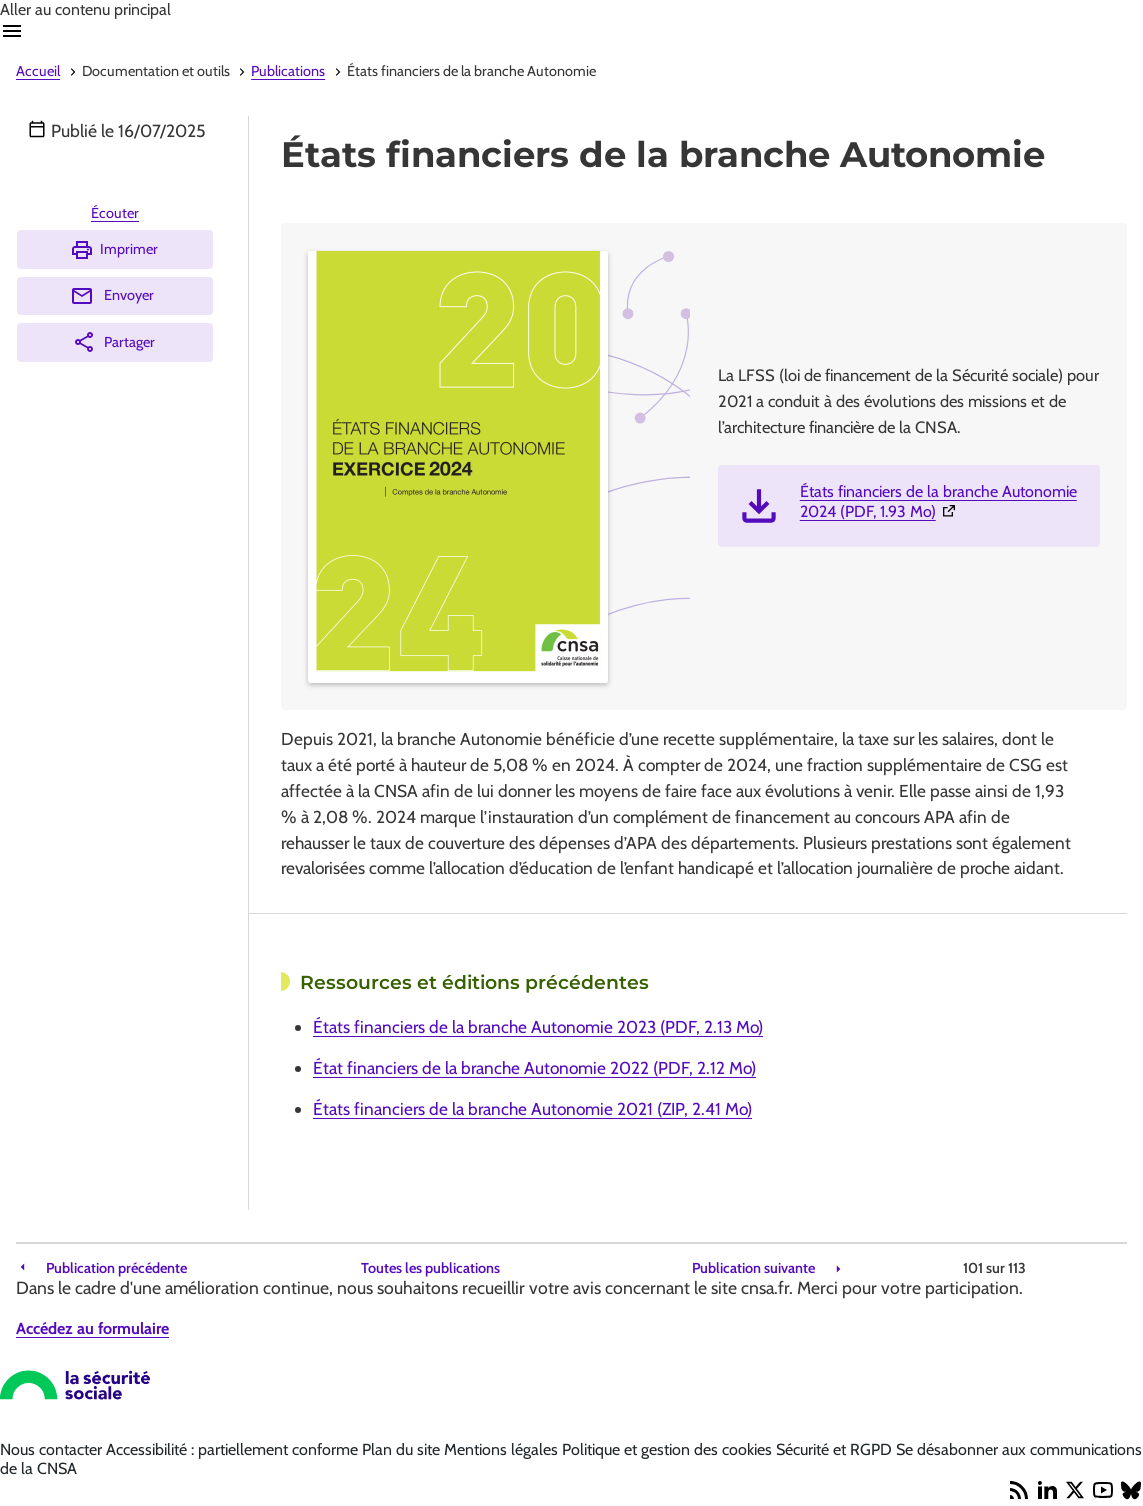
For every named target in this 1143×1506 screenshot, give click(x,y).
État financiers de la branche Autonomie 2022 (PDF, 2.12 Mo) (534, 1067)
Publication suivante (753, 1268)
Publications (288, 71)
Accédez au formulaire (92, 1328)
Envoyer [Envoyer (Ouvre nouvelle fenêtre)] (112, 296)
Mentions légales (503, 1449)
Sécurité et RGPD (836, 1449)
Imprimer (114, 250)
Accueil (38, 71)
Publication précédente (116, 1268)
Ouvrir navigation (12, 31)
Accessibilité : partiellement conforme (234, 1449)
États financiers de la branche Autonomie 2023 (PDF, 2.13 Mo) (538, 1026)
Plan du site (403, 1449)
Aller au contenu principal (85, 9)
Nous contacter (53, 1449)
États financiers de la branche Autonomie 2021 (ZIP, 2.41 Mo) (532, 1108)
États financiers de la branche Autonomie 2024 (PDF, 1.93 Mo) (942, 501)
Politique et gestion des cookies (669, 1449)
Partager (113, 342)
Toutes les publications (430, 1268)
